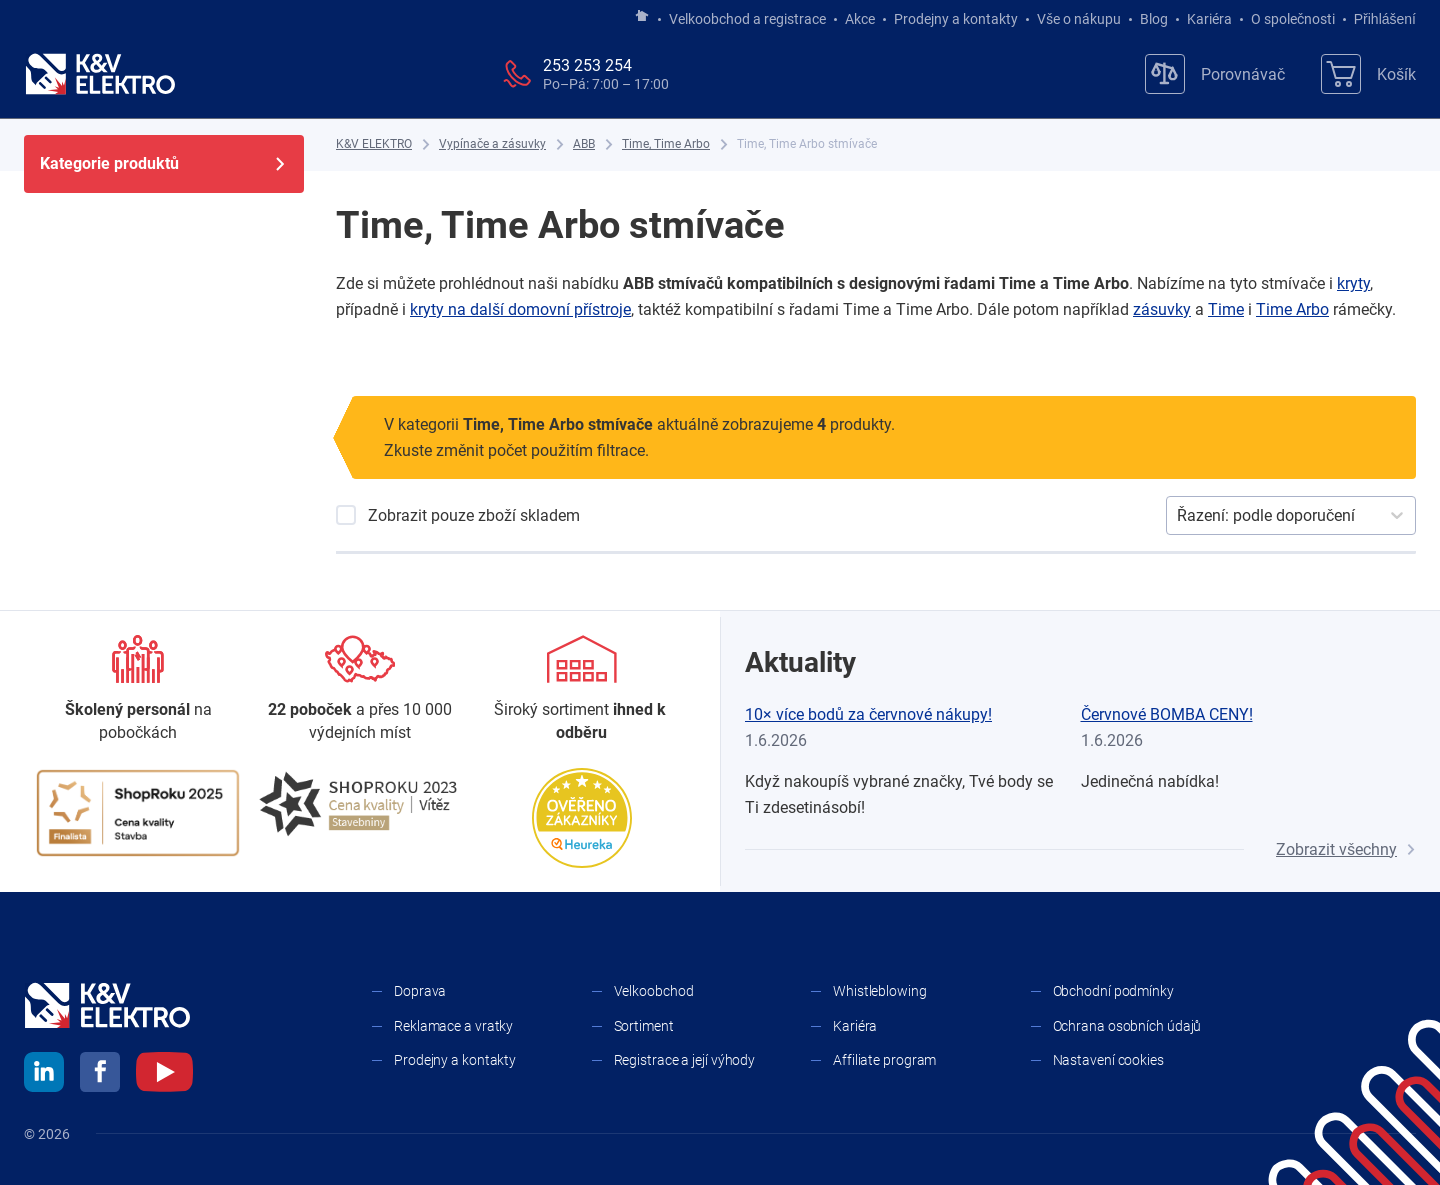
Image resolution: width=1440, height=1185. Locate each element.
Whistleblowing (880, 991)
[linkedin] (44, 1075)
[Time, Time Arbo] (666, 144)
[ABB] (584, 144)
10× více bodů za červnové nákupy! (868, 714)
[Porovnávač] (1215, 74)
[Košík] (1368, 74)
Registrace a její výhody (685, 1060)
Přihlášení (1379, 19)
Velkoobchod (654, 991)
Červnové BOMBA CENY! (1167, 714)
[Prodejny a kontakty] (360, 689)
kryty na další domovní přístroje (520, 309)
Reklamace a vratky (453, 1026)
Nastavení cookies (1108, 1060)
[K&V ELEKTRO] (100, 74)
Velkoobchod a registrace (747, 19)
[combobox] (1179, 516)
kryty (1353, 283)
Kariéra (1209, 19)
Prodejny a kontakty (956, 19)
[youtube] (164, 1075)
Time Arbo (1292, 309)
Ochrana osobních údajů (1127, 1026)
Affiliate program (884, 1060)
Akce (860, 19)
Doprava (420, 991)
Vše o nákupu (1079, 19)
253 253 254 (587, 65)
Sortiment (644, 1026)
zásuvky (1162, 309)
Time (1226, 309)
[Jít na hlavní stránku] (642, 17)
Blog (1154, 19)
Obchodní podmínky (1113, 991)
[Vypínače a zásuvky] (492, 144)
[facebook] (100, 1075)
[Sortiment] (582, 689)
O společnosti (1293, 19)
